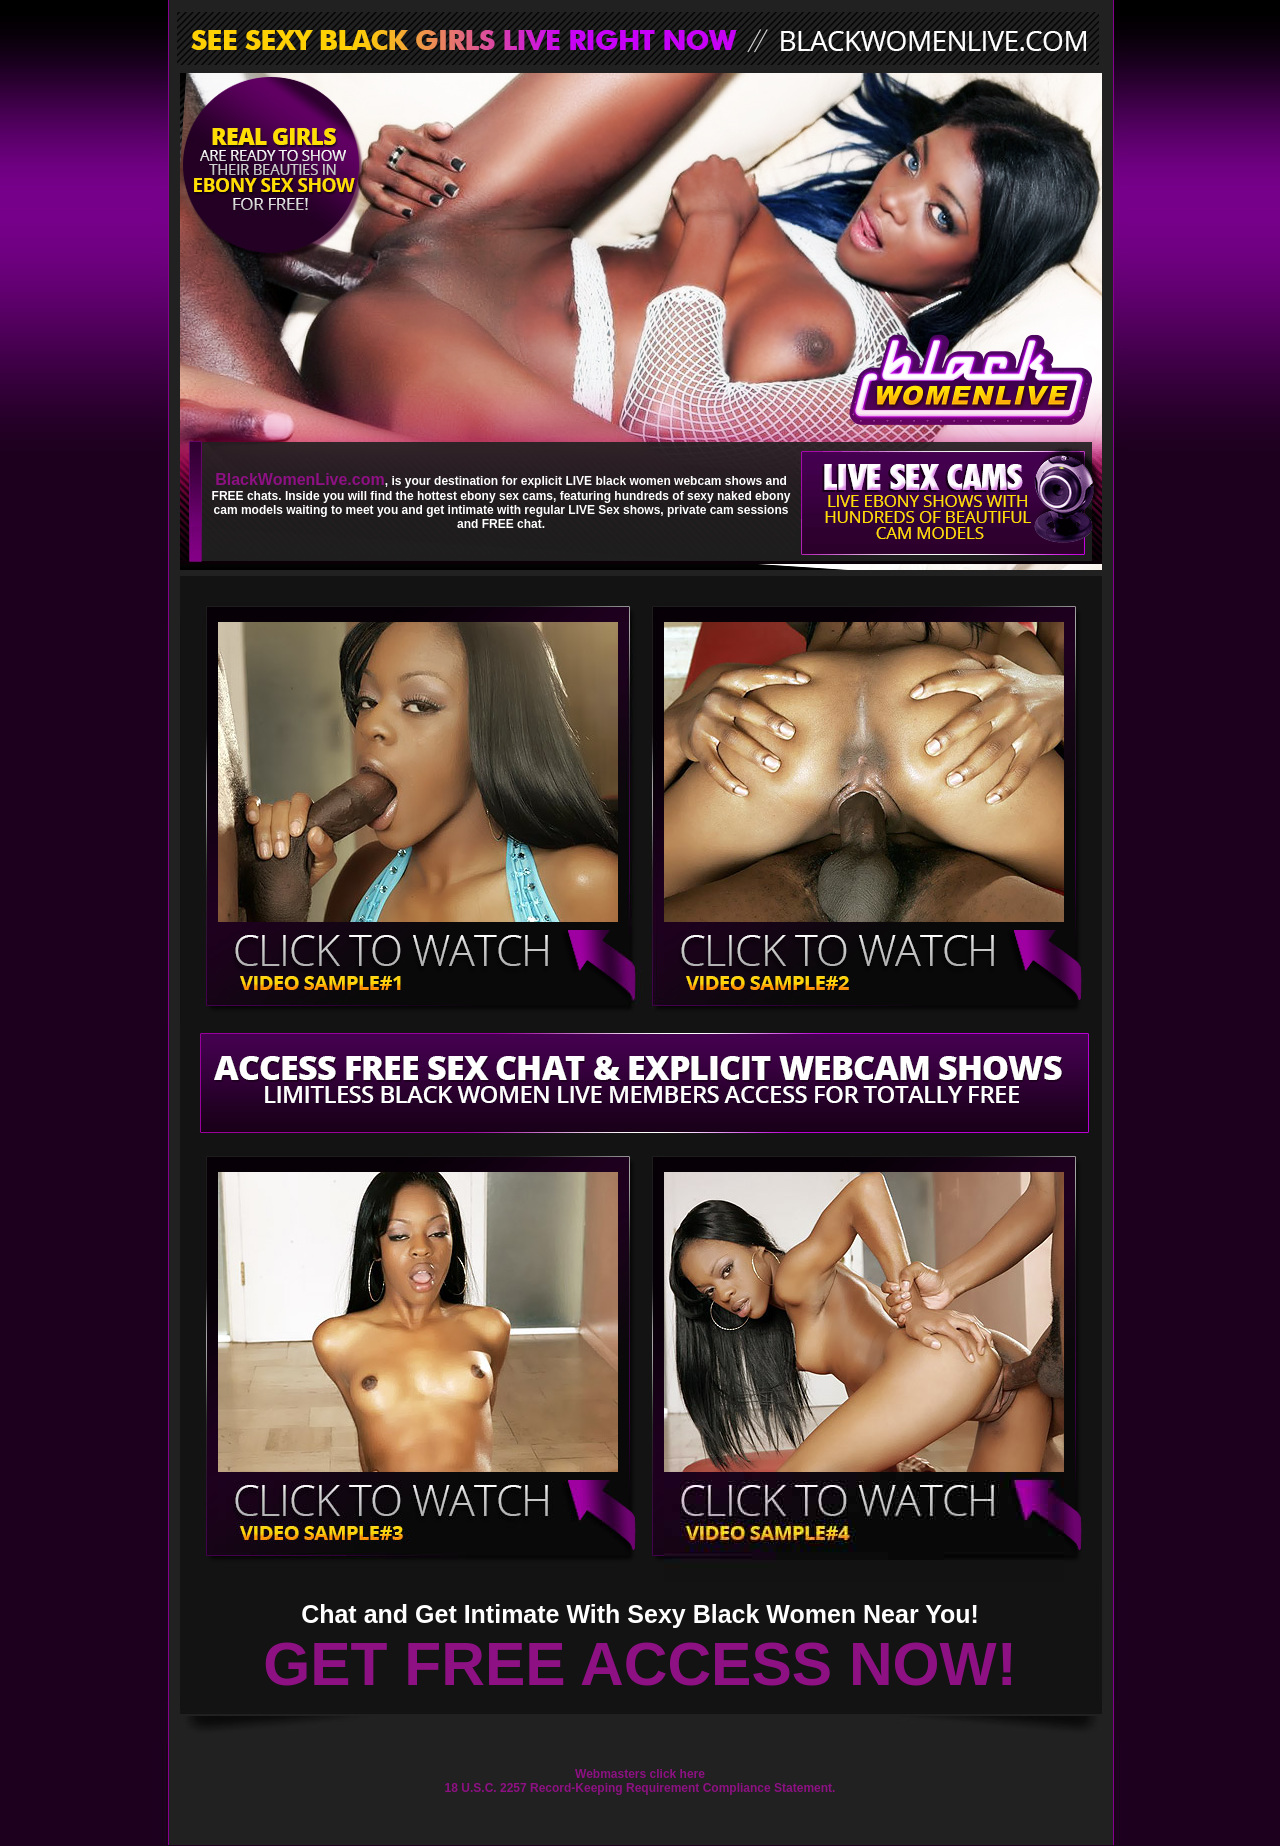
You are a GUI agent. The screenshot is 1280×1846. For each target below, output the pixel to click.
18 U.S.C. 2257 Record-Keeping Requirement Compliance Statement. (640, 1788)
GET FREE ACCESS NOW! (640, 1664)
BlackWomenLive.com (300, 479)
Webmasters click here (640, 1774)
